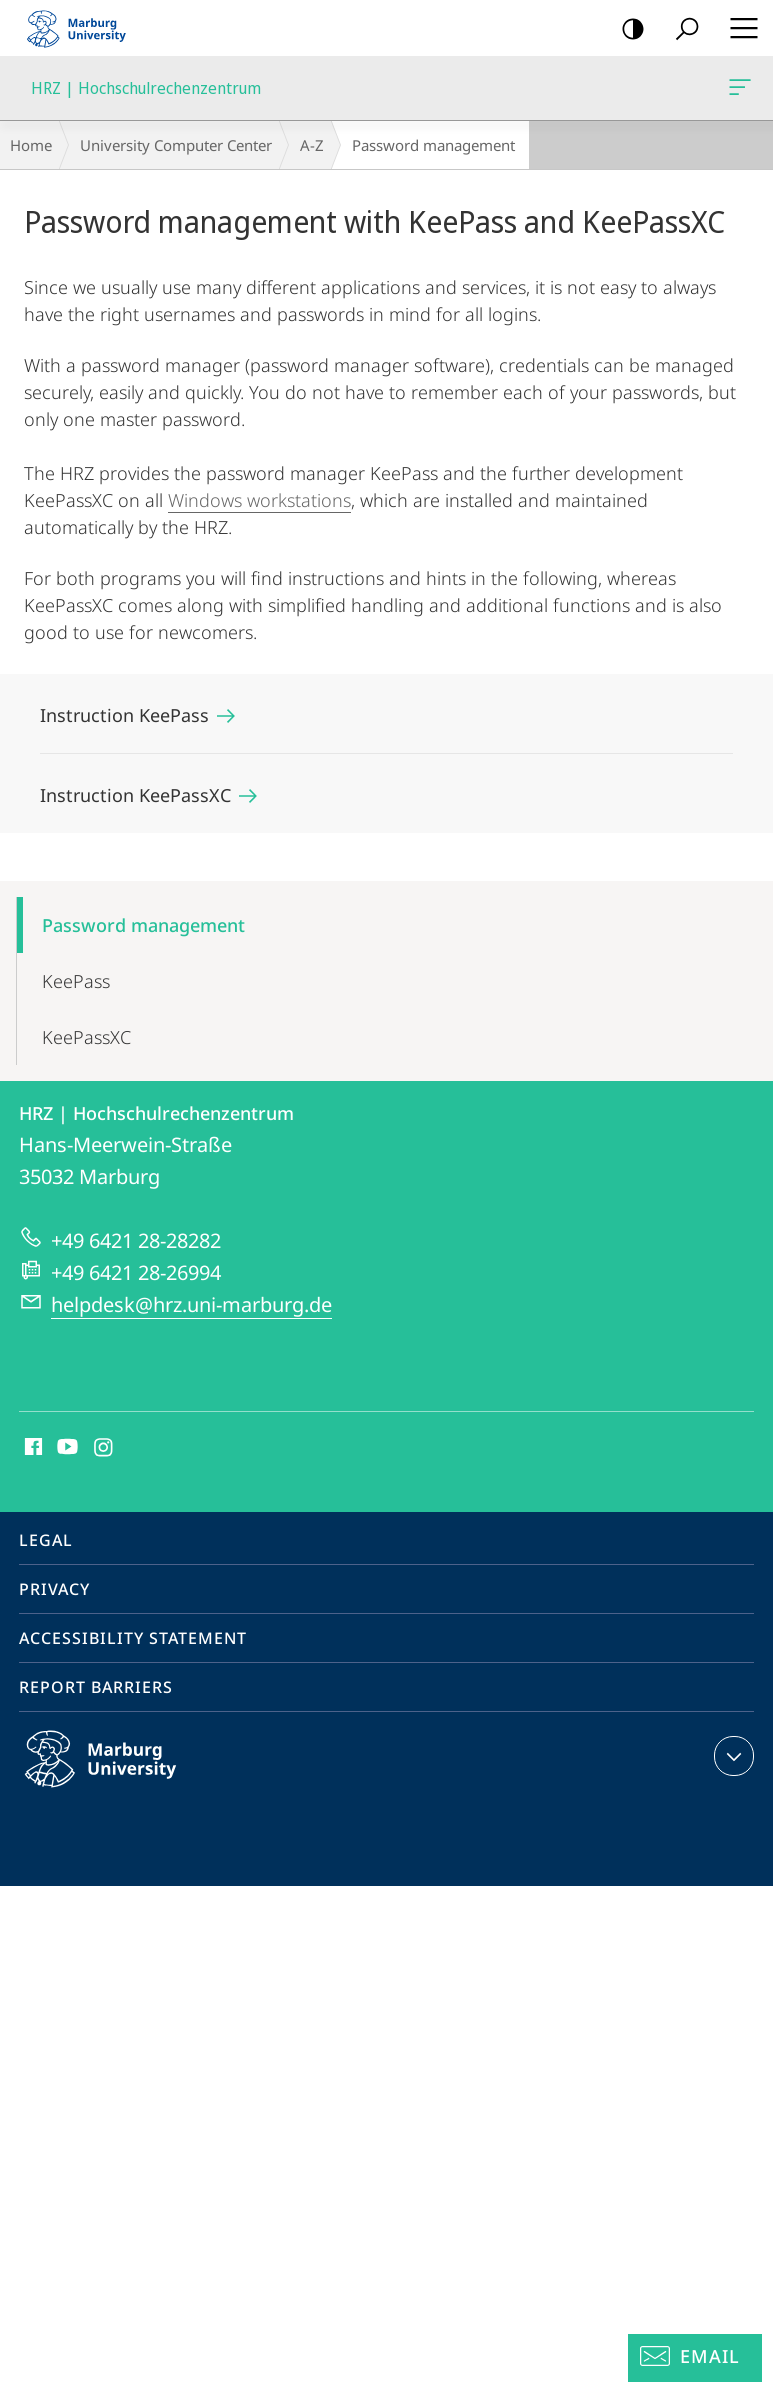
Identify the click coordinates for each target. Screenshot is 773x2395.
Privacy (54, 1589)
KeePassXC (86, 1037)
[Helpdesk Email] (695, 2358)
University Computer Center (176, 145)
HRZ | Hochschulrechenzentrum (738, 91)
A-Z (312, 145)
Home (31, 145)
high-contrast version (626, 29)
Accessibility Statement (133, 1638)
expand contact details (731, 1756)
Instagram (104, 1448)
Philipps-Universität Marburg (122, 1775)
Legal (46, 1540)
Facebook (31, 1448)
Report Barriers (96, 1687)
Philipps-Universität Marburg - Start (85, 28)
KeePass (76, 981)
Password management (143, 925)
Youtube (65, 1448)
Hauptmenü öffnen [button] (738, 28)
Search (680, 29)
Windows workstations (259, 500)
